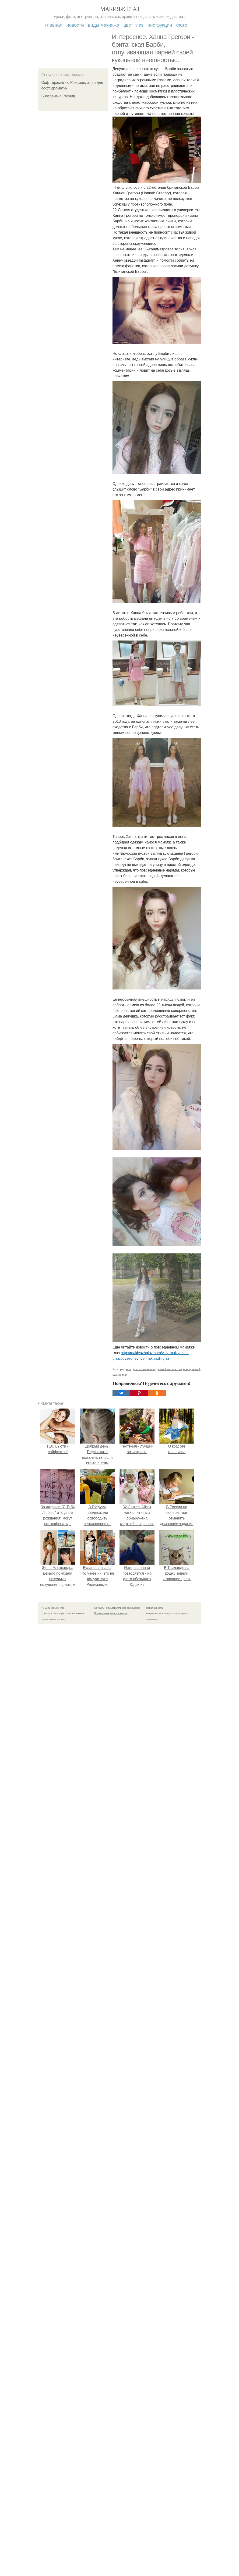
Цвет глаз (133, 25)
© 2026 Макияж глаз (53, 1608)
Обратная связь (154, 1608)
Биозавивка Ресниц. (58, 96)
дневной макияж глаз (169, 1369)
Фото (181, 25)
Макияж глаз (119, 9)
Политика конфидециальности (110, 1613)
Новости (75, 25)
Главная (53, 25)
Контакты (99, 1608)
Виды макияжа (103, 25)
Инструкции (160, 25)
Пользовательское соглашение (123, 1608)
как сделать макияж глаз (140, 1369)
